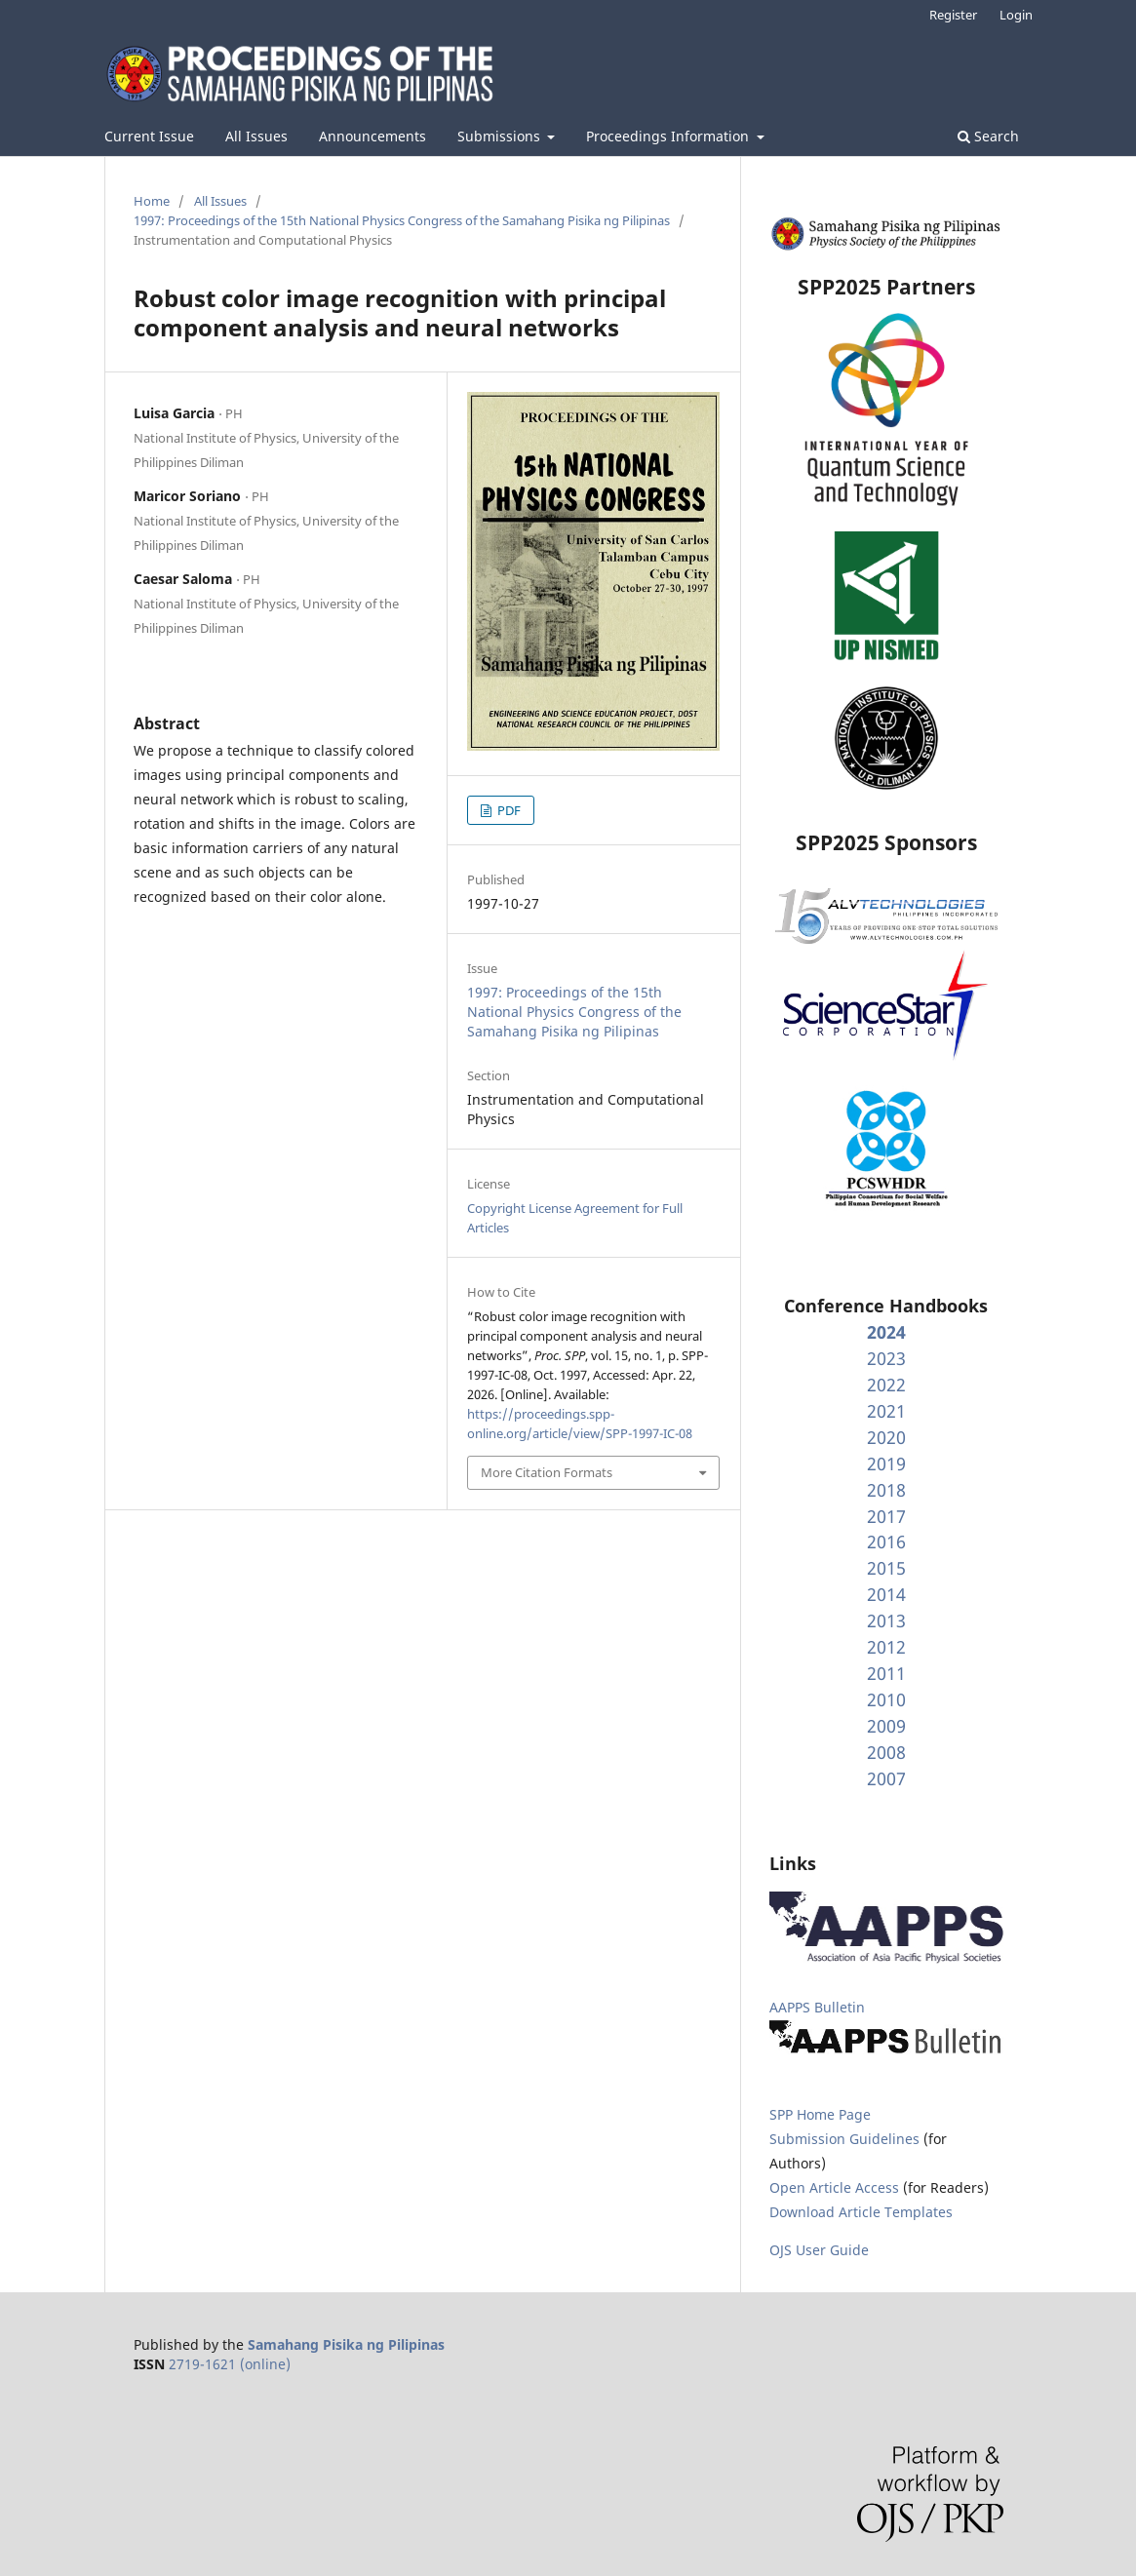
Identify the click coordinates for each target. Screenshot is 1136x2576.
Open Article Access (834, 2187)
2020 (886, 1437)
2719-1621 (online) (230, 2364)
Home (152, 201)
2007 (886, 1778)
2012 (886, 1647)
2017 (886, 1516)
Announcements (372, 136)
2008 (886, 1752)
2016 (886, 1541)
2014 (886, 1594)
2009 (886, 1725)
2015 (886, 1568)
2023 (886, 1358)
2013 (886, 1620)
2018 (886, 1490)
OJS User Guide (819, 2250)
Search (988, 136)
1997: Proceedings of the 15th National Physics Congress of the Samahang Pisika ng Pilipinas (402, 220)
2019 (886, 1463)
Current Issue (149, 136)
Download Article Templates (861, 2212)
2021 (886, 1411)
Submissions (500, 136)
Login (1016, 14)
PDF (507, 810)
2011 (886, 1673)
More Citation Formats (546, 1472)
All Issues (256, 136)
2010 (886, 1699)
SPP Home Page (820, 2114)
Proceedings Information (669, 136)
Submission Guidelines (846, 2138)
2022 (886, 1384)
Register (953, 14)
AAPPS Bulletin (817, 2007)
